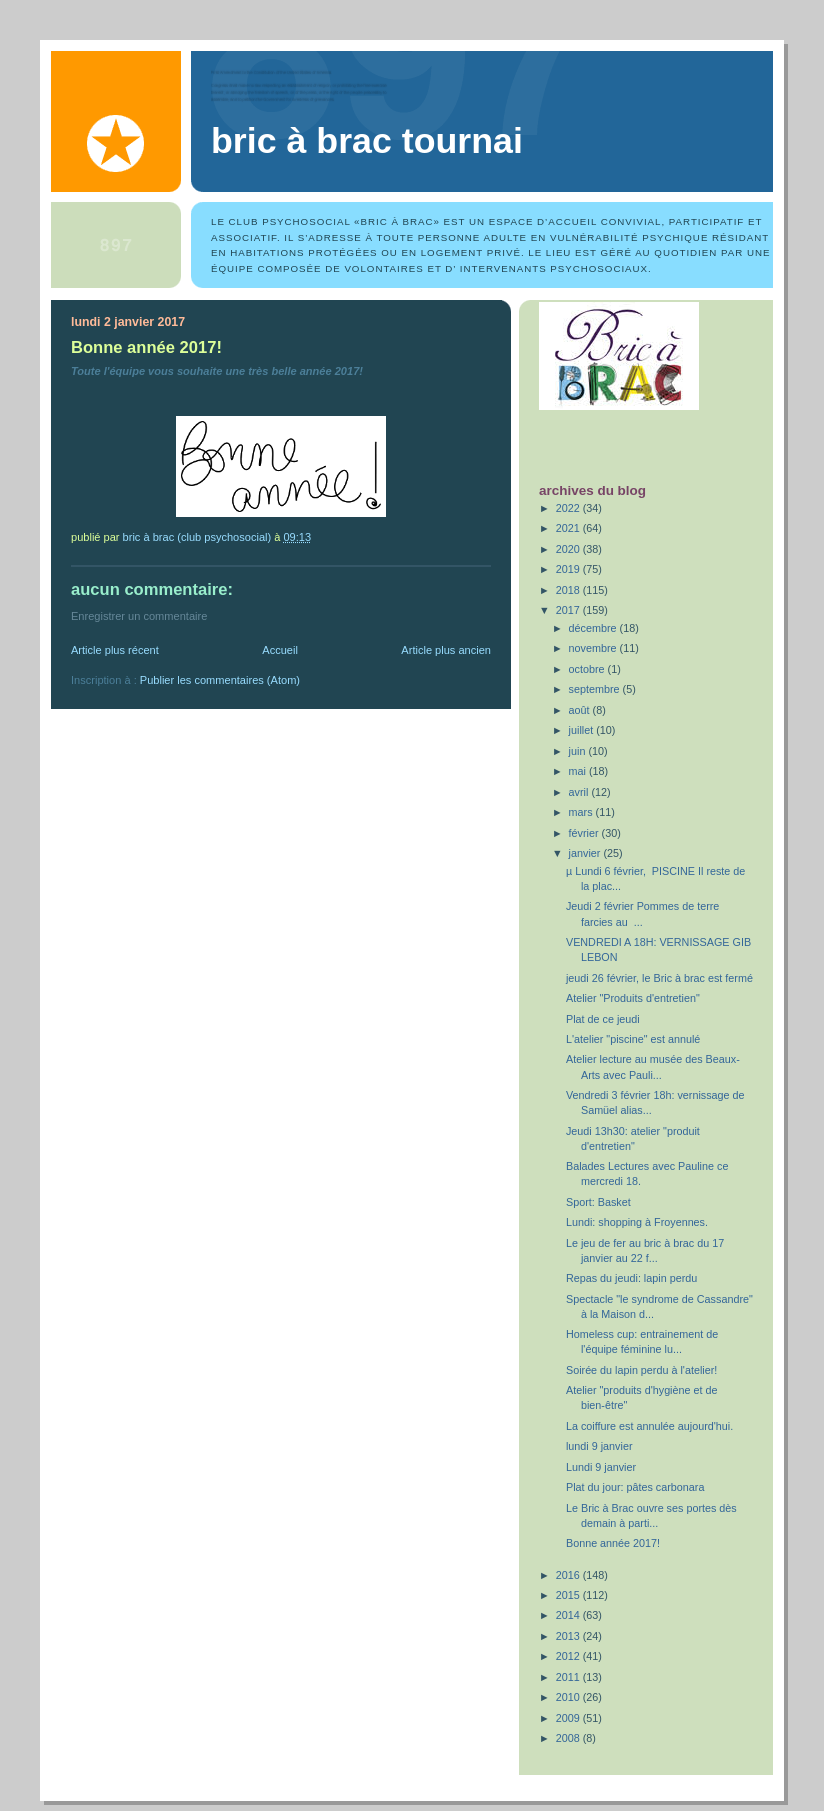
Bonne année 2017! (613, 1543)
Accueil (280, 650)
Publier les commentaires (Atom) (220, 680)
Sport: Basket (598, 1202)
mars (582, 812)
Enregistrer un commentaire (139, 616)
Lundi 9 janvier (601, 1467)
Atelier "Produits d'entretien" (633, 998)
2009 (569, 1718)
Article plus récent (115, 650)
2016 (569, 1575)
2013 (569, 1636)
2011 (569, 1677)
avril (580, 792)
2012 (569, 1656)
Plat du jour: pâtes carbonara (635, 1487)
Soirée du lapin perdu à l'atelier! (641, 1370)
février (585, 833)
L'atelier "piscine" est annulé (633, 1039)
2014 (569, 1615)
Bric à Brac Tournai (367, 141)
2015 (569, 1595)
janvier (586, 853)
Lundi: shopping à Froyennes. (637, 1222)
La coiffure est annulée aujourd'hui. (649, 1426)
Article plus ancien (446, 650)
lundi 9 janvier (599, 1446)
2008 (569, 1738)
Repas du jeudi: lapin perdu (631, 1278)
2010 (569, 1697)
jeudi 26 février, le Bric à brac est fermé (659, 978)
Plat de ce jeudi (603, 1019)
